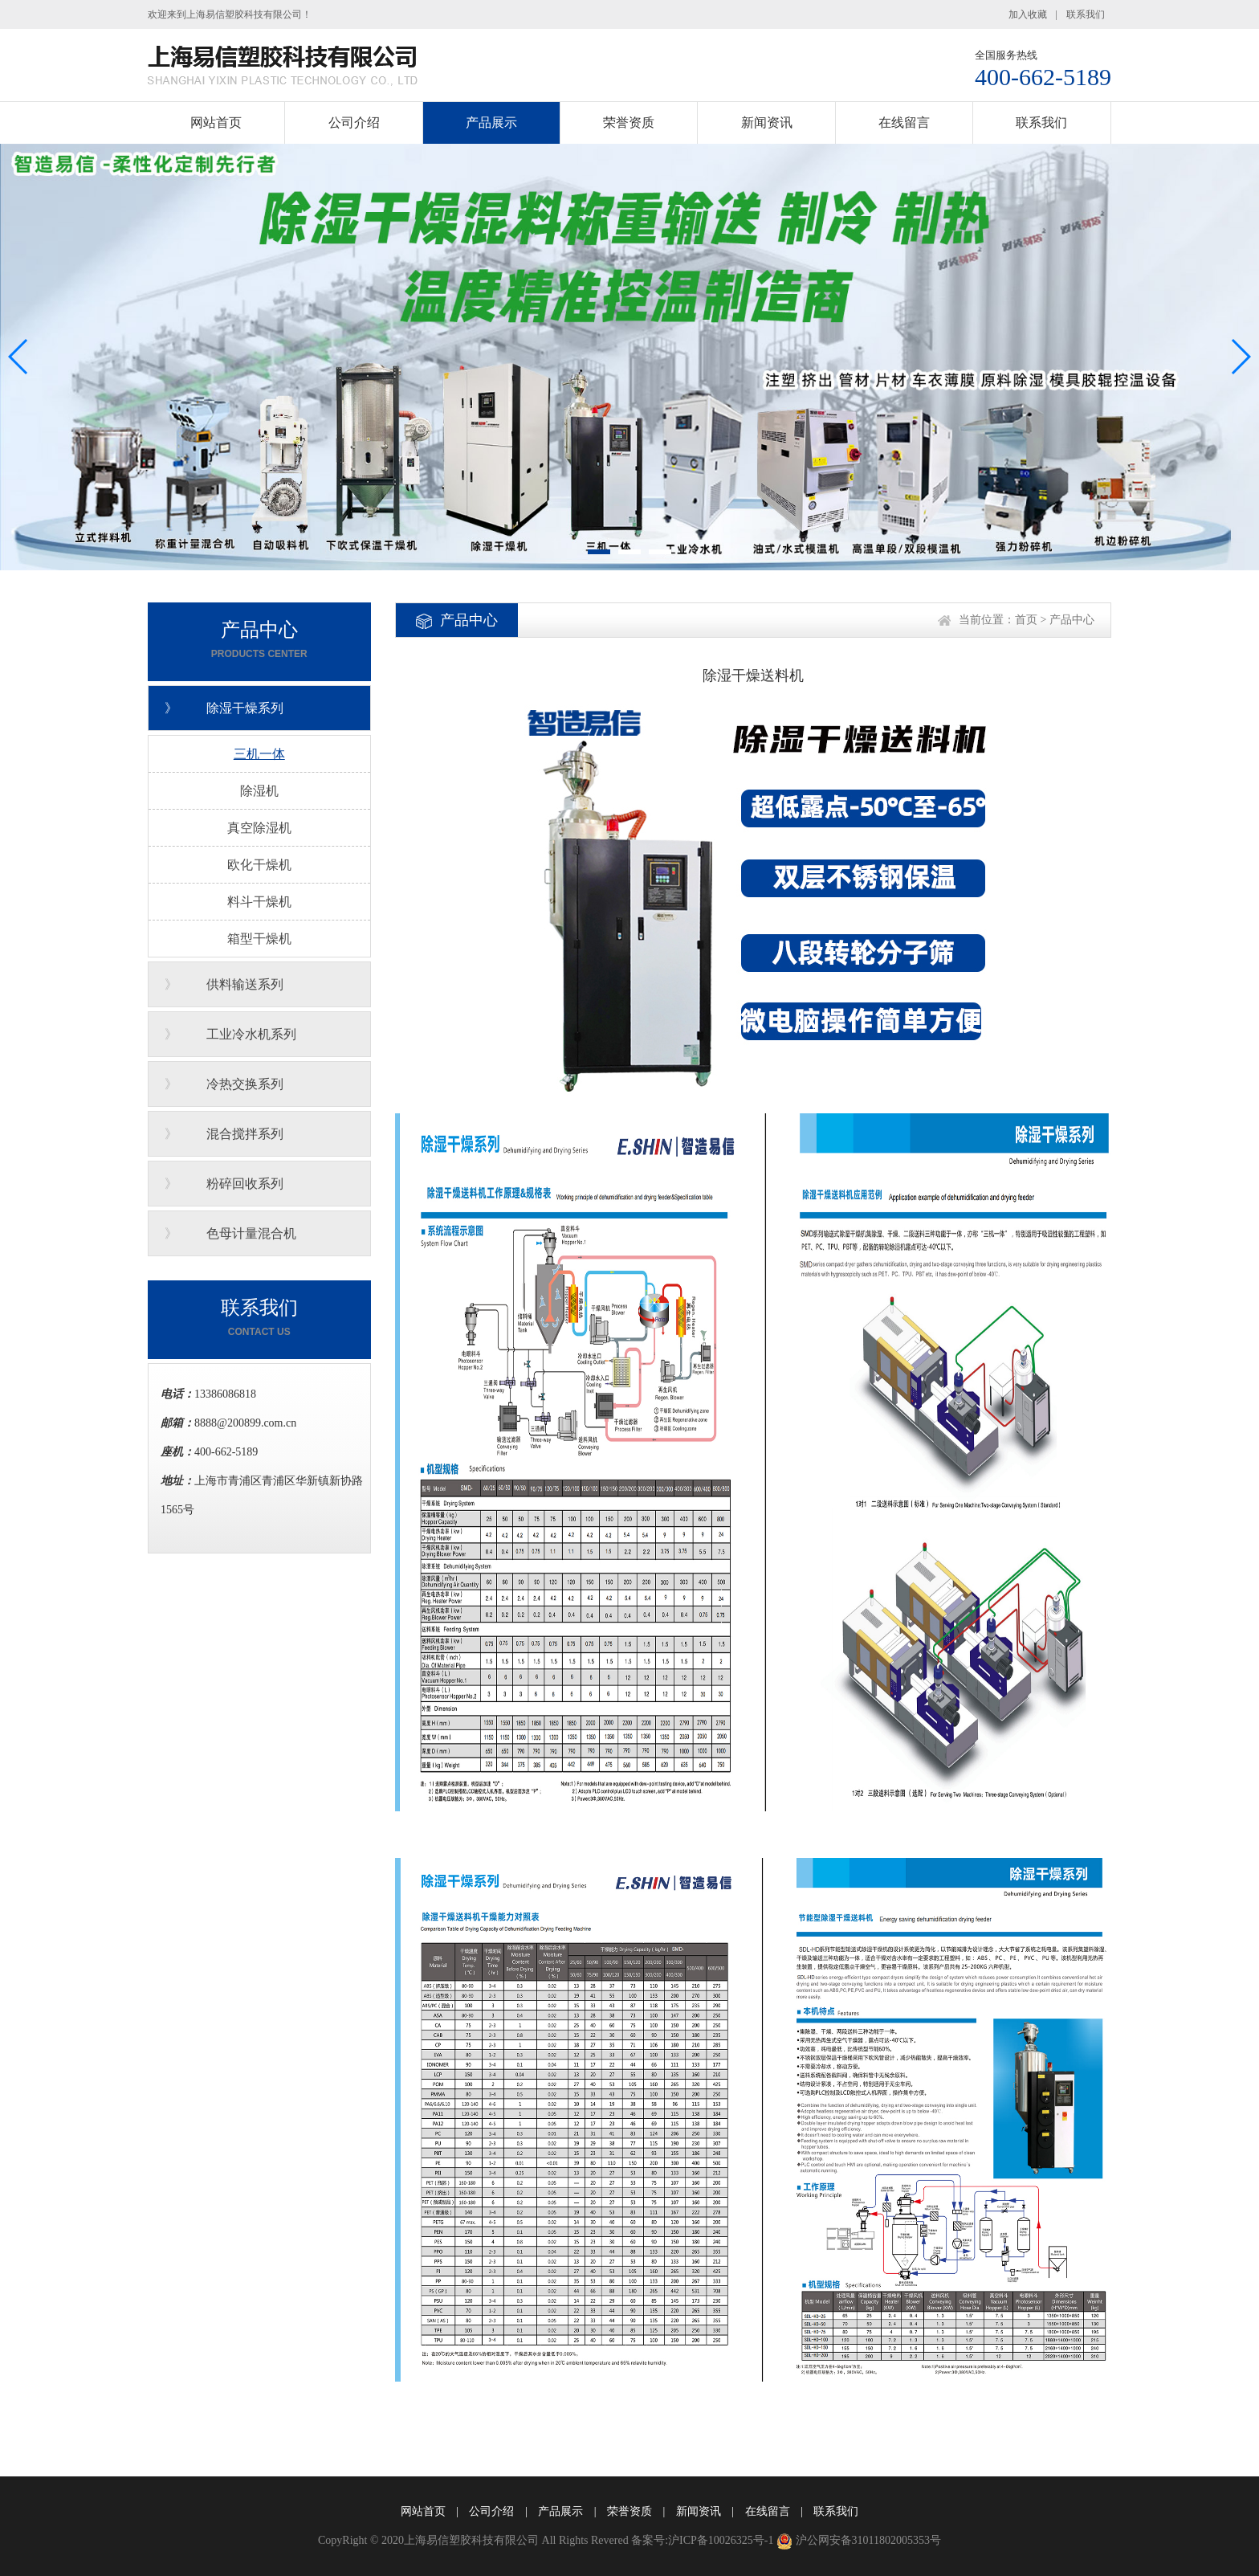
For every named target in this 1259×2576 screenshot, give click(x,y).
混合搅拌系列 (244, 1134)
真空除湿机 (259, 828)
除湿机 (259, 791)
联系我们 (1085, 14)
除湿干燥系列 (244, 708)
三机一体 (259, 754)
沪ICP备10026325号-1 (720, 2540)
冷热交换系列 (244, 1084)
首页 (1026, 620)
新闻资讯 (766, 122)
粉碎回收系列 (244, 1183)
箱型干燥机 (259, 938)
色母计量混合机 (251, 1233)
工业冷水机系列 (251, 1034)
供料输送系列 (244, 984)
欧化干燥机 (259, 865)
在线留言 (904, 122)
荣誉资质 (628, 122)
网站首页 (216, 122)
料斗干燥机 (259, 901)
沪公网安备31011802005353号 (868, 2540)
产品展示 (491, 122)
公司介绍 (354, 122)
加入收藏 (1027, 14)
